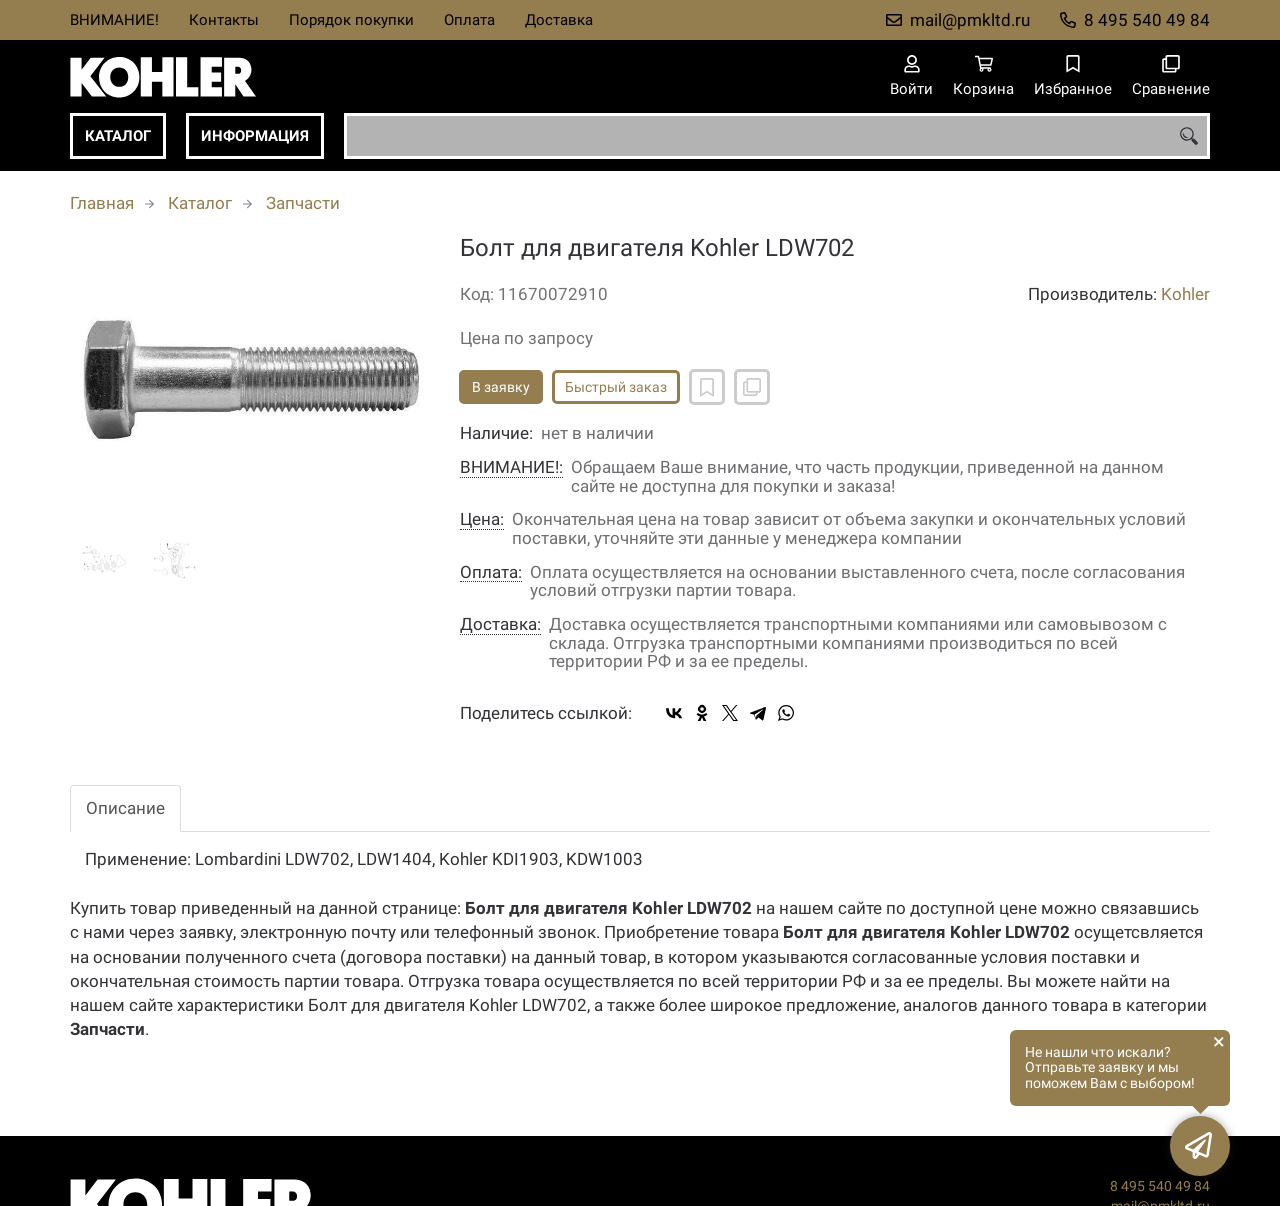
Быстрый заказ (616, 387)
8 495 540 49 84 (1147, 20)
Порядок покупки (351, 20)
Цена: (482, 519)
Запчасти (303, 203)
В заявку (501, 387)
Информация (255, 136)
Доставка (559, 20)
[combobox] (777, 136)
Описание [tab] (125, 808)
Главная (102, 203)
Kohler (1185, 294)
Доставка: (500, 624)
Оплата (469, 20)
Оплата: (491, 572)
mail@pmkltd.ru (970, 20)
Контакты (224, 20)
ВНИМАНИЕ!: (511, 467)
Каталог (118, 136)
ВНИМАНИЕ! (114, 20)
